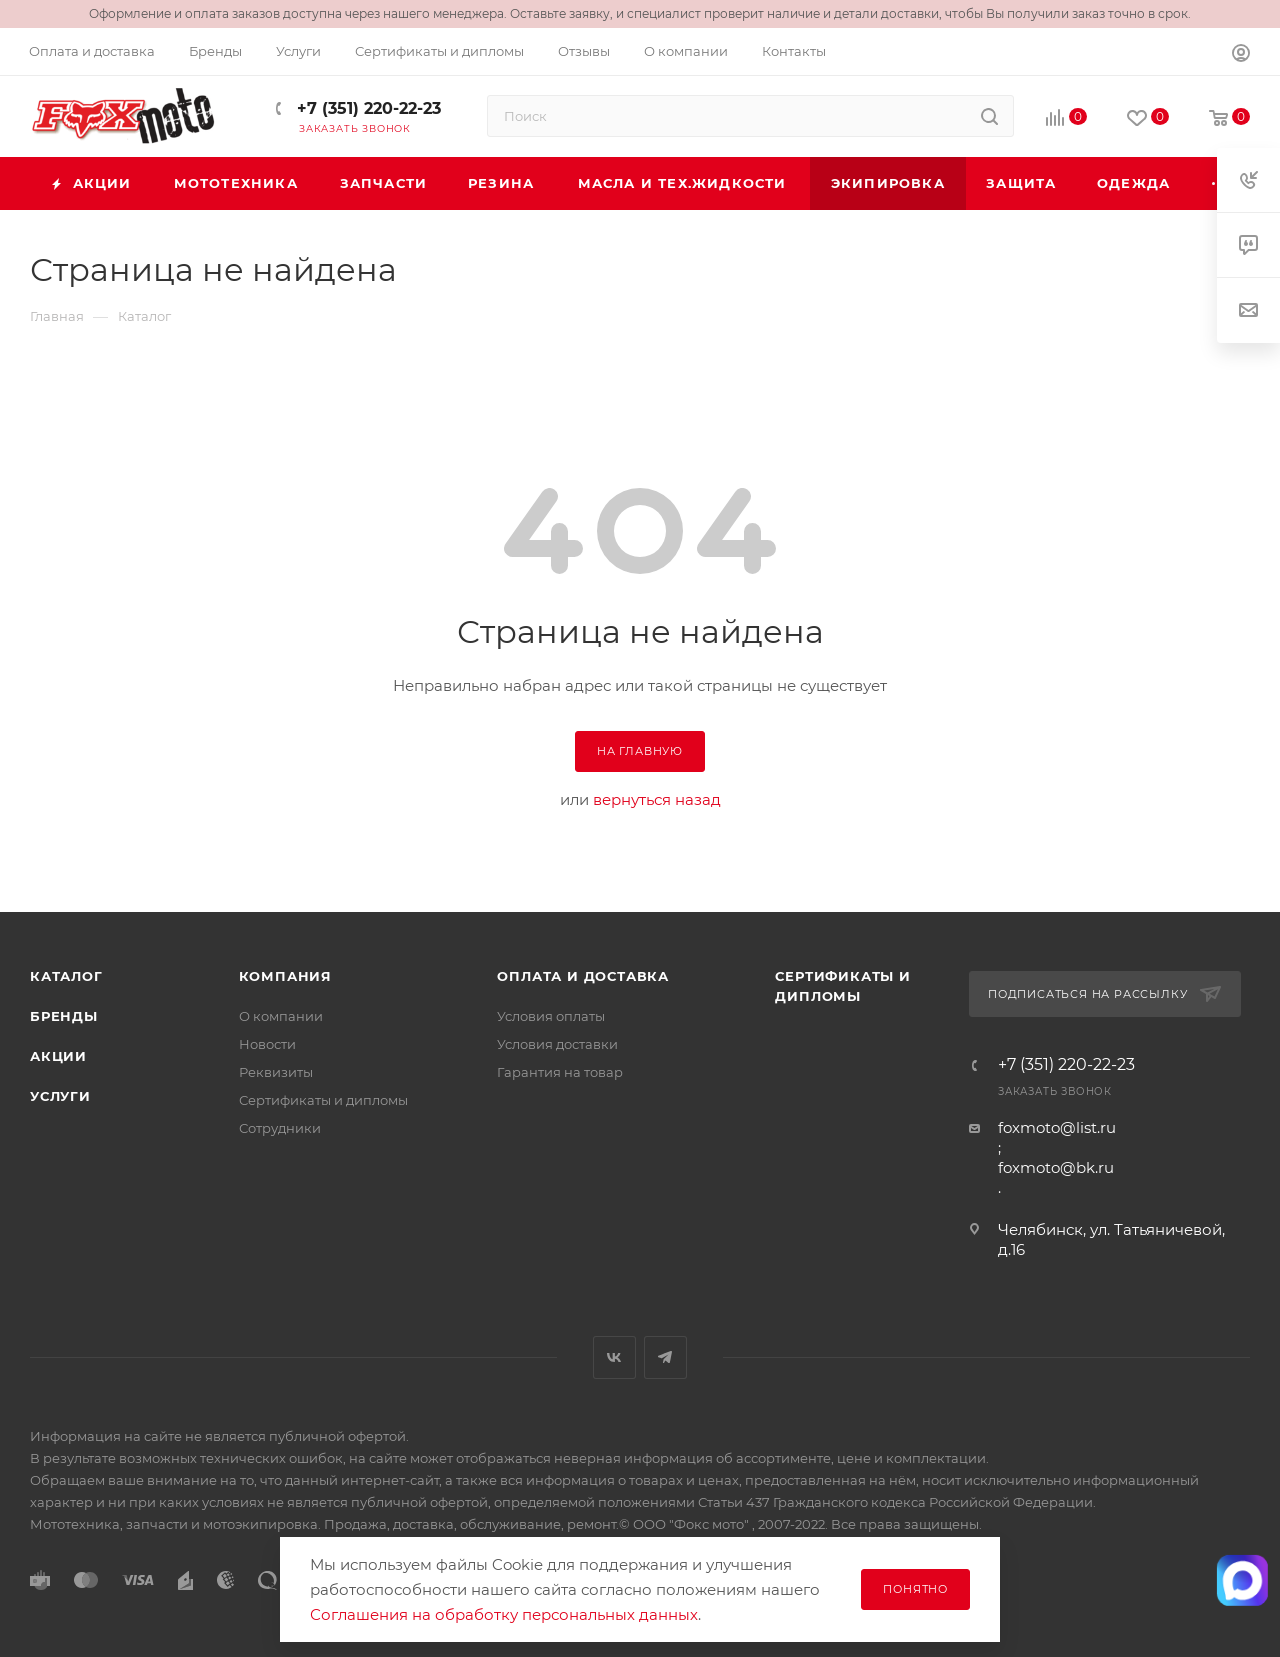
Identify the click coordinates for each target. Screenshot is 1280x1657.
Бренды (64, 1016)
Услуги (60, 1096)
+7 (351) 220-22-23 (366, 108)
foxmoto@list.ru (1057, 1127)
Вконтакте (614, 1357)
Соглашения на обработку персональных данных (504, 1614)
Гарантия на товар (560, 1072)
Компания (285, 976)
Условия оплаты (551, 1016)
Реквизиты (276, 1072)
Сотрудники (280, 1128)
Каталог (66, 976)
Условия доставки (557, 1044)
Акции (58, 1056)
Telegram (665, 1357)
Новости (267, 1044)
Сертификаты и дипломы (323, 1100)
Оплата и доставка (583, 976)
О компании (281, 1016)
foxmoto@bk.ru (1056, 1167)
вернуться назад (657, 799)
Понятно (915, 1589)
